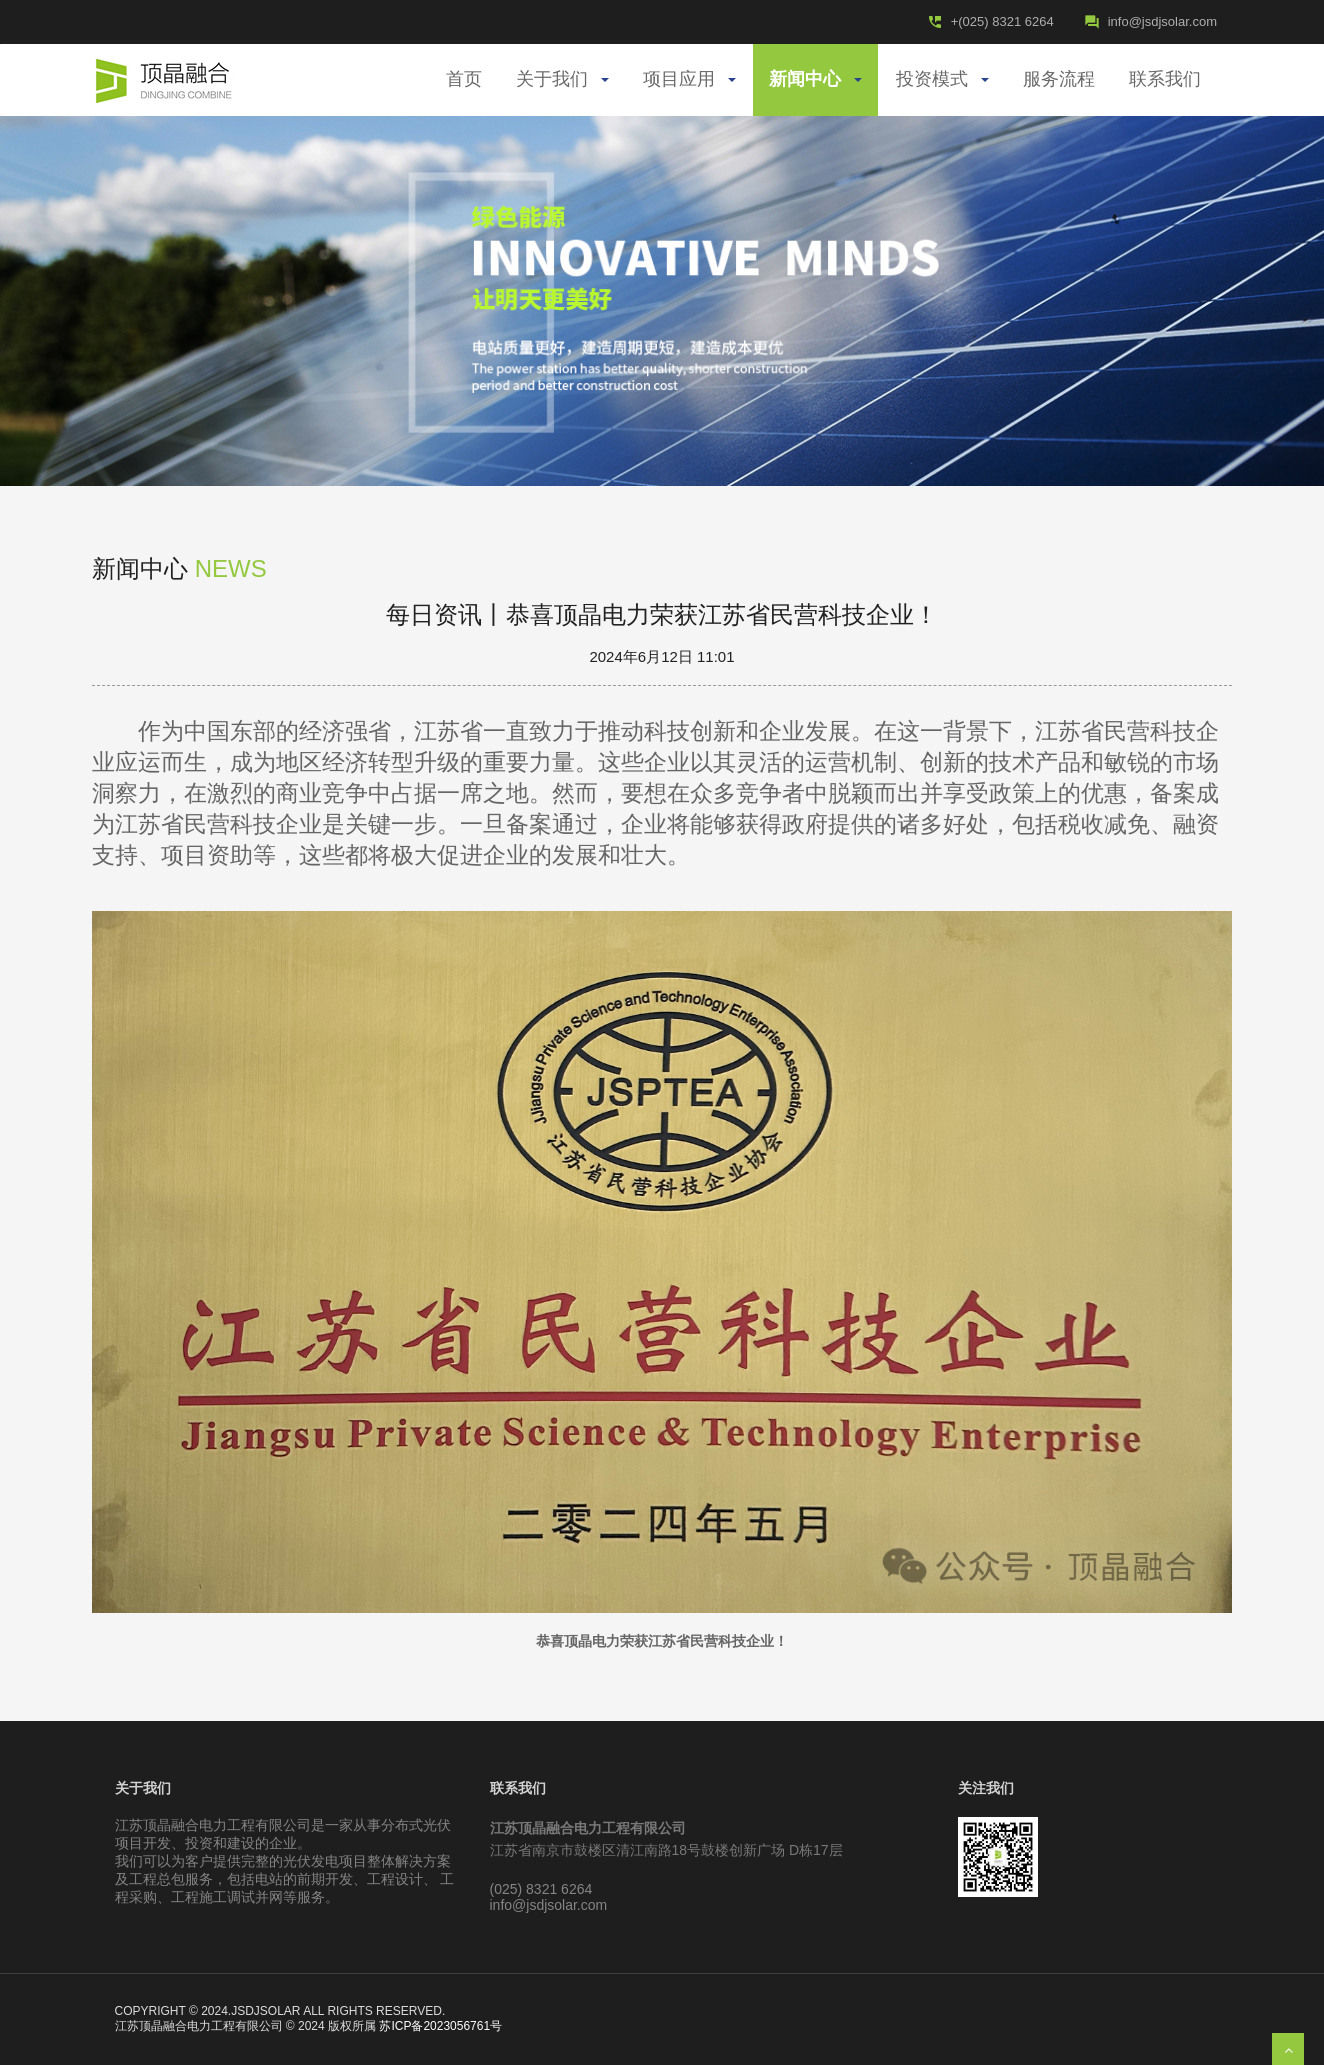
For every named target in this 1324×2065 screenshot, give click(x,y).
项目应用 (689, 80)
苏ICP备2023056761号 (440, 2026)
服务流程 (1059, 80)
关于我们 (562, 80)
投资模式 (942, 80)
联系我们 (1165, 80)
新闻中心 (815, 80)
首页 (464, 80)
